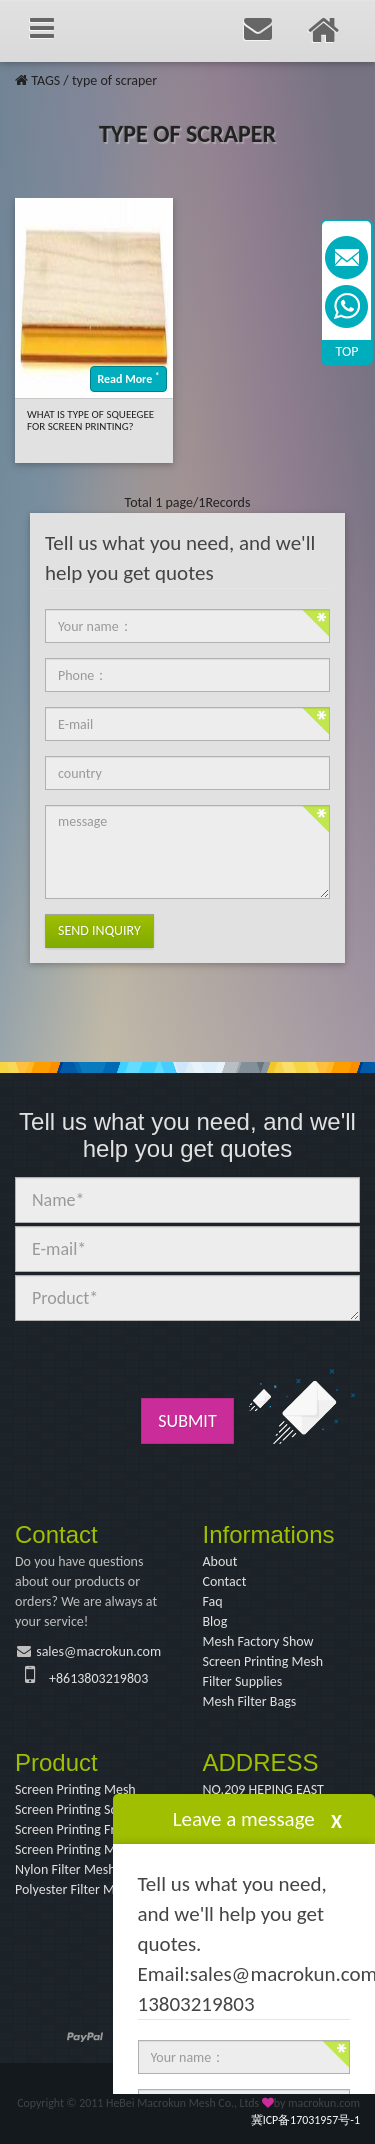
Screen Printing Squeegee (87, 1809)
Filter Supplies (243, 1681)
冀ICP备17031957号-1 (305, 2120)
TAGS (45, 80)
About (220, 1561)
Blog (215, 1621)
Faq (213, 1601)
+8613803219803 (98, 1678)
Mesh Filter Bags (250, 1701)
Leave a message (244, 1819)
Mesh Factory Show (258, 1641)
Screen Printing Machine (84, 1849)
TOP (347, 351)
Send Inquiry (99, 930)
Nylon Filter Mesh (65, 1869)
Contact (225, 1581)
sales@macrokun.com (98, 1651)
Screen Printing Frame (77, 1829)
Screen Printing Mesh (263, 1661)
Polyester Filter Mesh (75, 1889)
